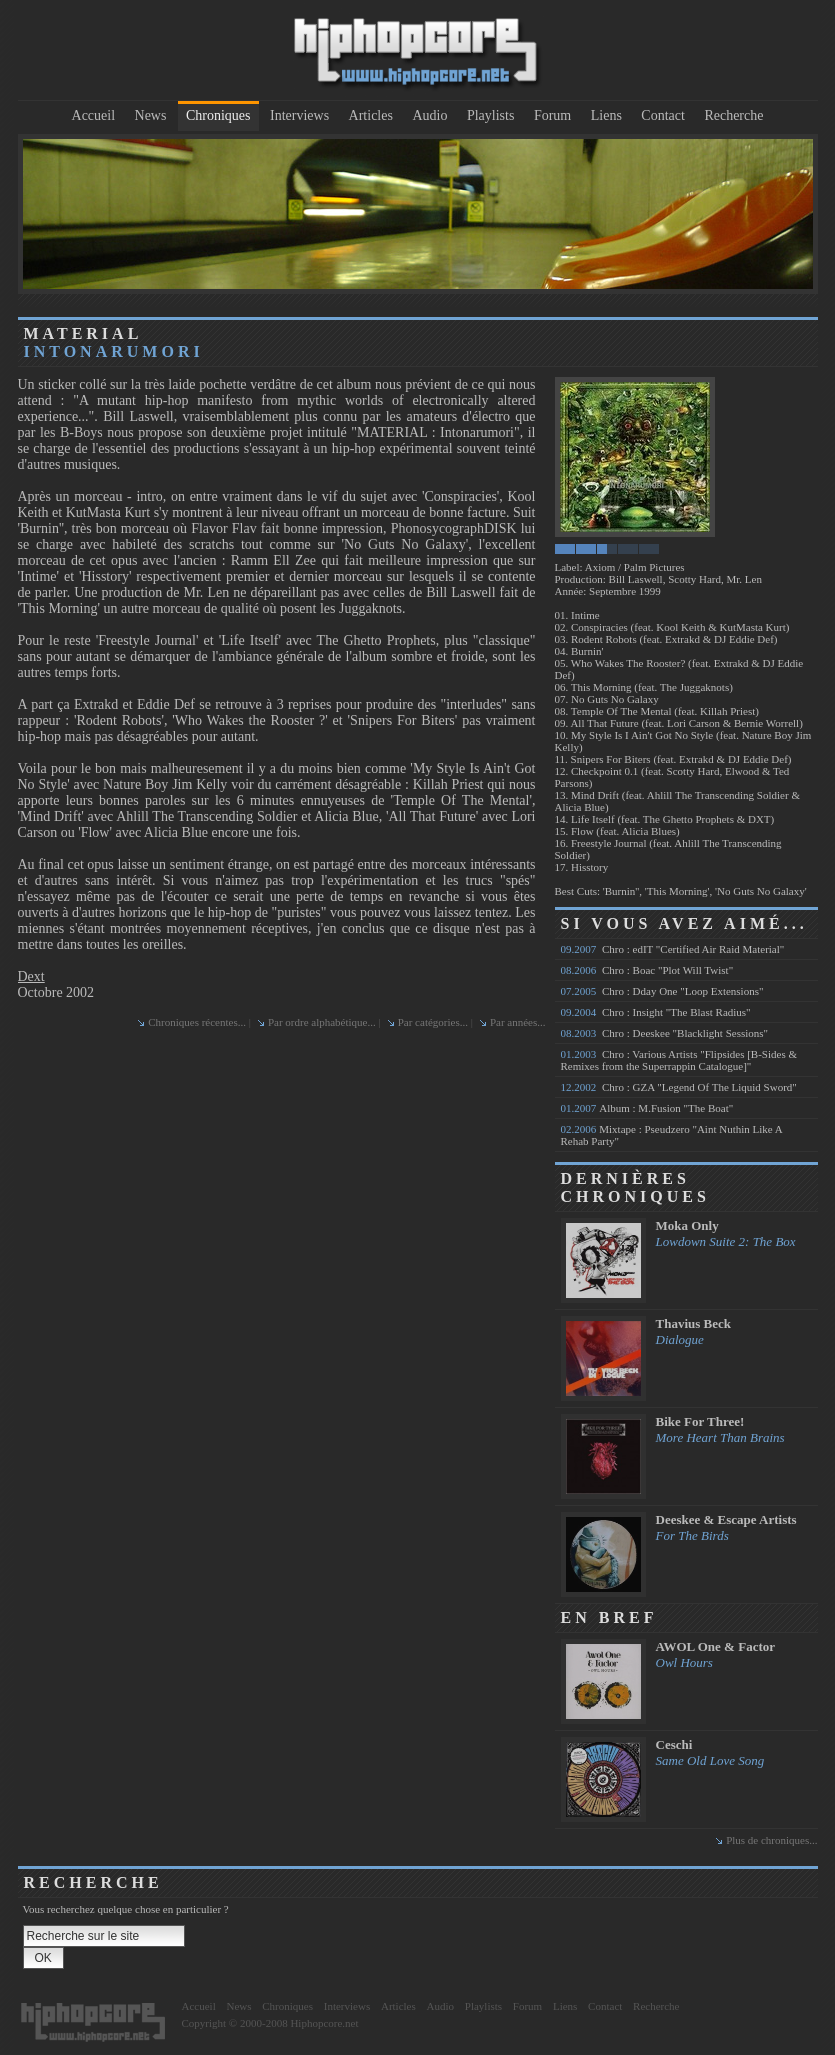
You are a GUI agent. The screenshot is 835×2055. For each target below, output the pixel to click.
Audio (429, 115)
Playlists (490, 115)
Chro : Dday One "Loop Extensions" (662, 991)
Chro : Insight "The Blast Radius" (656, 1012)
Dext (31, 976)
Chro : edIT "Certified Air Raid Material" (673, 949)
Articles (371, 115)
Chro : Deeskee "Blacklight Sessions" (665, 1033)
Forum (552, 115)
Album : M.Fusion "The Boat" (647, 1108)
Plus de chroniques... (771, 1840)
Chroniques (218, 115)
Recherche (733, 115)
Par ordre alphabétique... (322, 1022)
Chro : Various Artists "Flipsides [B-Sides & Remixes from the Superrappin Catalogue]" (679, 1060)
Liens (606, 115)
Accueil (94, 115)
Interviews (299, 115)
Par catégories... (433, 1022)
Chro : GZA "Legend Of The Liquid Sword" (679, 1087)
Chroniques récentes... (197, 1022)
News (151, 115)
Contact (663, 115)
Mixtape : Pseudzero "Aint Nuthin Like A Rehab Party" (672, 1135)
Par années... (518, 1022)
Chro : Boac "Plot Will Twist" (647, 970)
